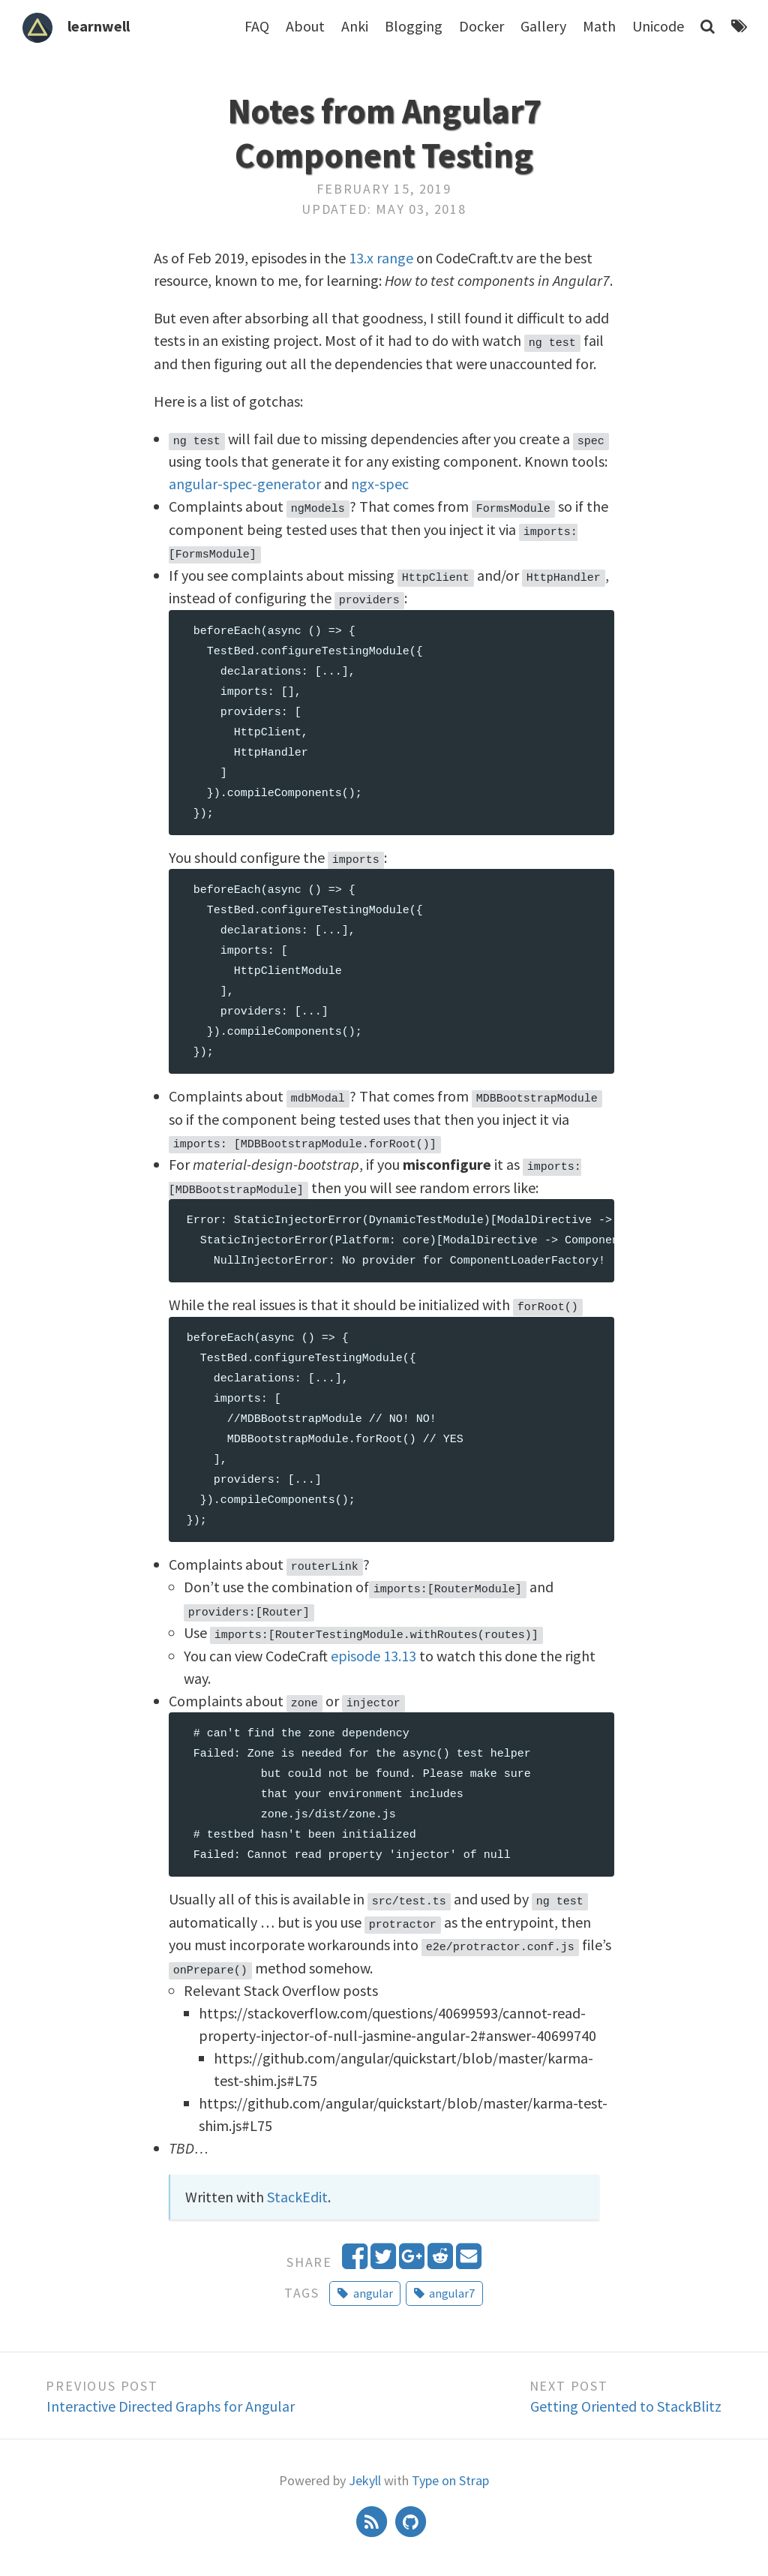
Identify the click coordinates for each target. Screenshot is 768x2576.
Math (599, 26)
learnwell (99, 26)
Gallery (543, 26)
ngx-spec (380, 482)
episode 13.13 (373, 1649)
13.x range (381, 257)
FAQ (256, 26)
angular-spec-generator (245, 482)
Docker (481, 26)
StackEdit (297, 2188)
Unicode (658, 26)
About (305, 26)
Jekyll (365, 2472)
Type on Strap (450, 2472)
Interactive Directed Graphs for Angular (170, 2397)
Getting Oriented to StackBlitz (626, 2397)
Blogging (413, 26)
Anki (354, 26)
